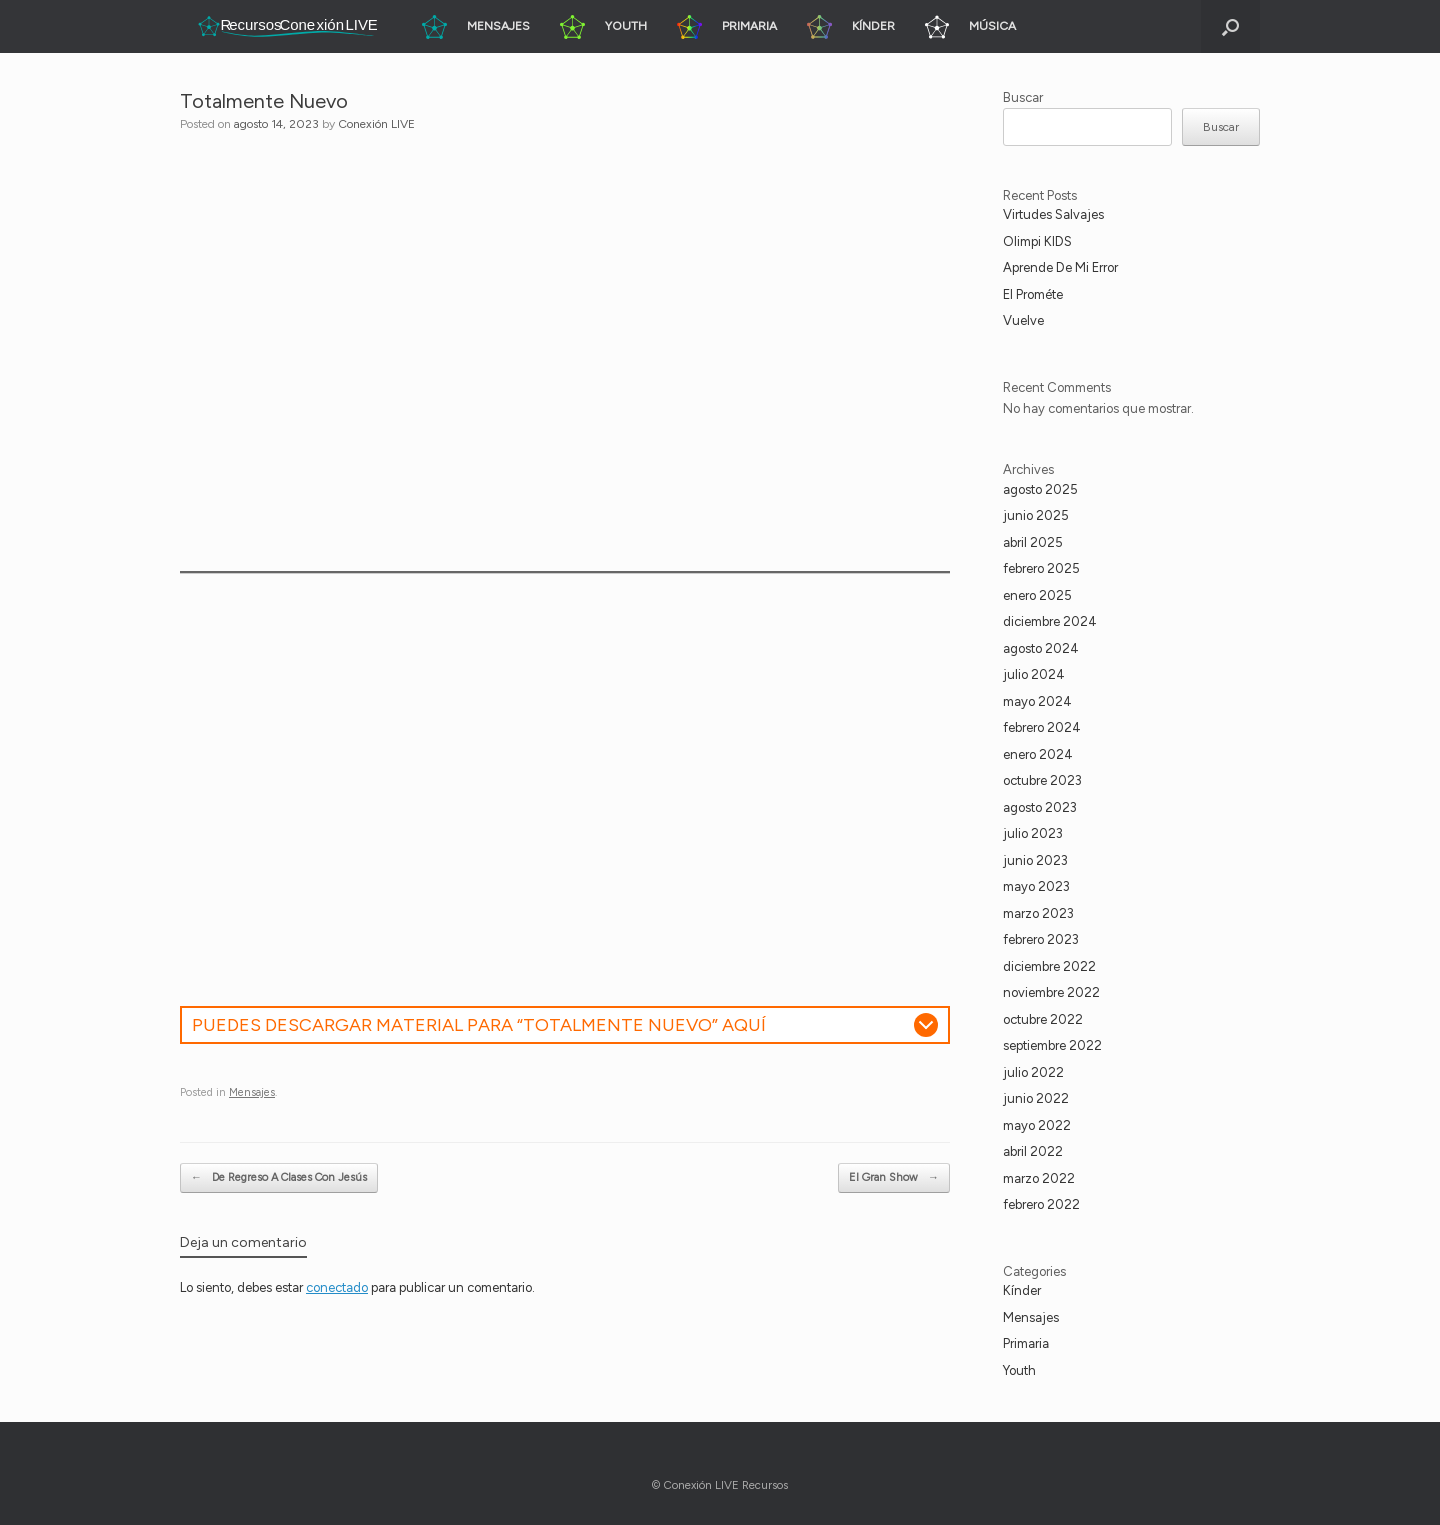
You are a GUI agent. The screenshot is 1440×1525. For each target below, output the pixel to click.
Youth (1019, 1370)
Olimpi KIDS (1037, 241)
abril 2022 (1033, 1151)
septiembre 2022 (1052, 1045)
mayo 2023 (1036, 886)
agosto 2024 (1041, 648)
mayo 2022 (1037, 1125)
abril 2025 (1033, 542)
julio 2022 (1033, 1072)
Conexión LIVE (376, 124)
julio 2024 (1034, 674)
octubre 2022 (1043, 1019)
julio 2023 (1033, 833)
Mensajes (252, 1092)
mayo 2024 (1037, 701)
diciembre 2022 (1049, 966)
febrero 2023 (1041, 939)
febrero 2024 (1042, 727)
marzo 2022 (1039, 1178)
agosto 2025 (1040, 489)
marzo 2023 (1038, 913)
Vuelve (1023, 320)
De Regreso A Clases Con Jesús (279, 1178)
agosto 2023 (1040, 807)
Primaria (1026, 1343)
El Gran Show (894, 1178)
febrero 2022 (1041, 1204)
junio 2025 (1036, 515)
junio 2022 (1036, 1098)
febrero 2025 (1041, 568)
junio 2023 (1035, 860)
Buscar (1023, 97)
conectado (337, 1287)
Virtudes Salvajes (1053, 214)
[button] (1230, 26)
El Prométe (1033, 294)
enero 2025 (1037, 595)
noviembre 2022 (1051, 992)
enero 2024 (1038, 754)
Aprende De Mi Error (1060, 267)
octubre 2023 (1042, 780)
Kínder (1022, 1290)
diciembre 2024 (1050, 621)
